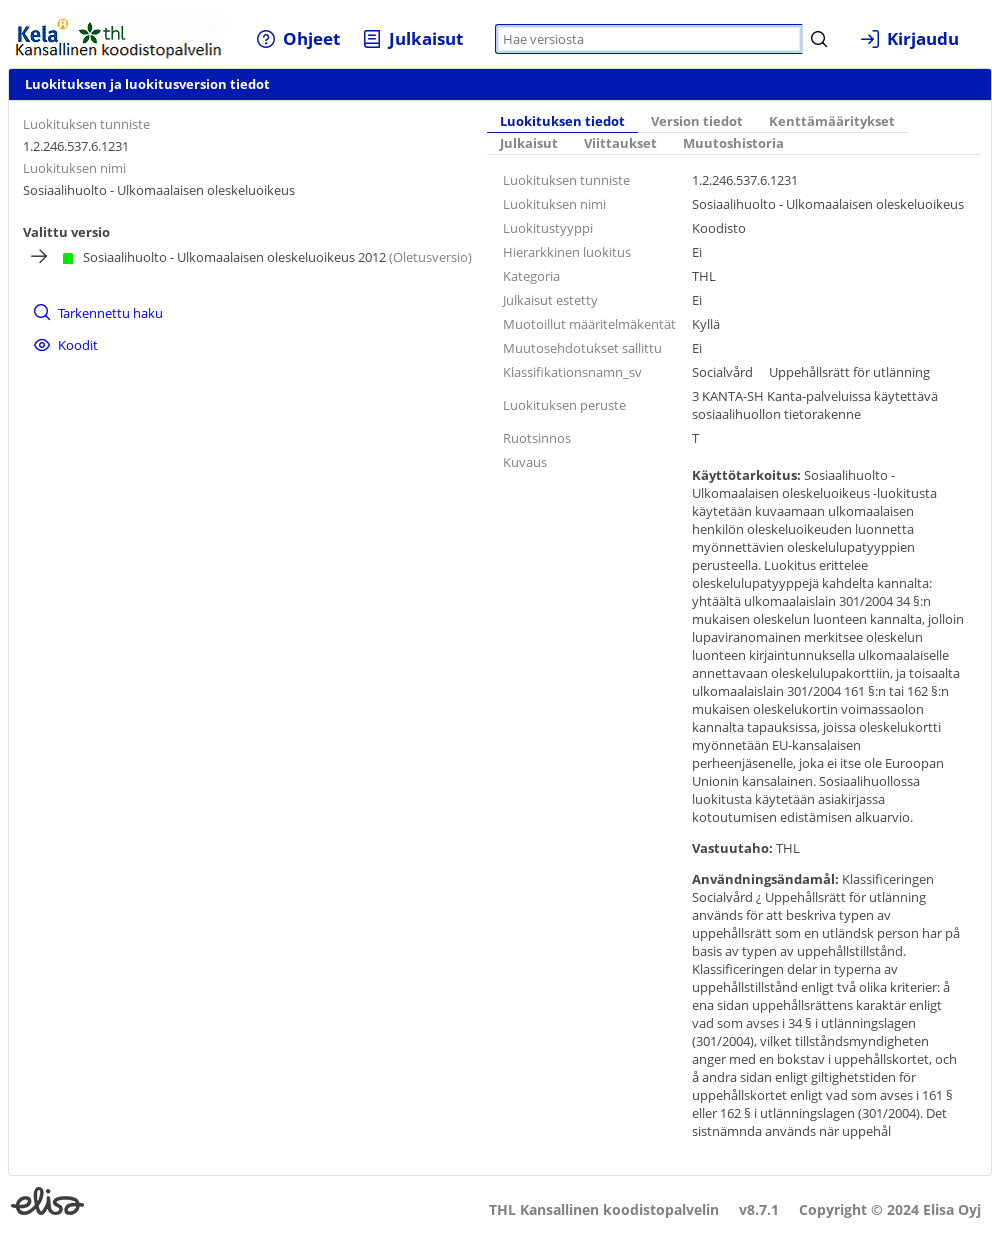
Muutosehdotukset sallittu (582, 348)
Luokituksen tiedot (562, 121)
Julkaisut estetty (550, 300)
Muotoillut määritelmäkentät (589, 324)
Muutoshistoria (733, 143)
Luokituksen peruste (564, 405)
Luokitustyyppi (548, 228)
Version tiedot (697, 121)
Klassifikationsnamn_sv (572, 372)
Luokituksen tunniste (86, 124)
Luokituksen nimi (74, 168)
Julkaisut (529, 143)
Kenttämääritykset (832, 121)
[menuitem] (298, 38)
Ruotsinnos (537, 438)
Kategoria (531, 276)
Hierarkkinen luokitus (567, 252)
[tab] (562, 123)
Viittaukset (620, 143)
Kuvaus (525, 462)
